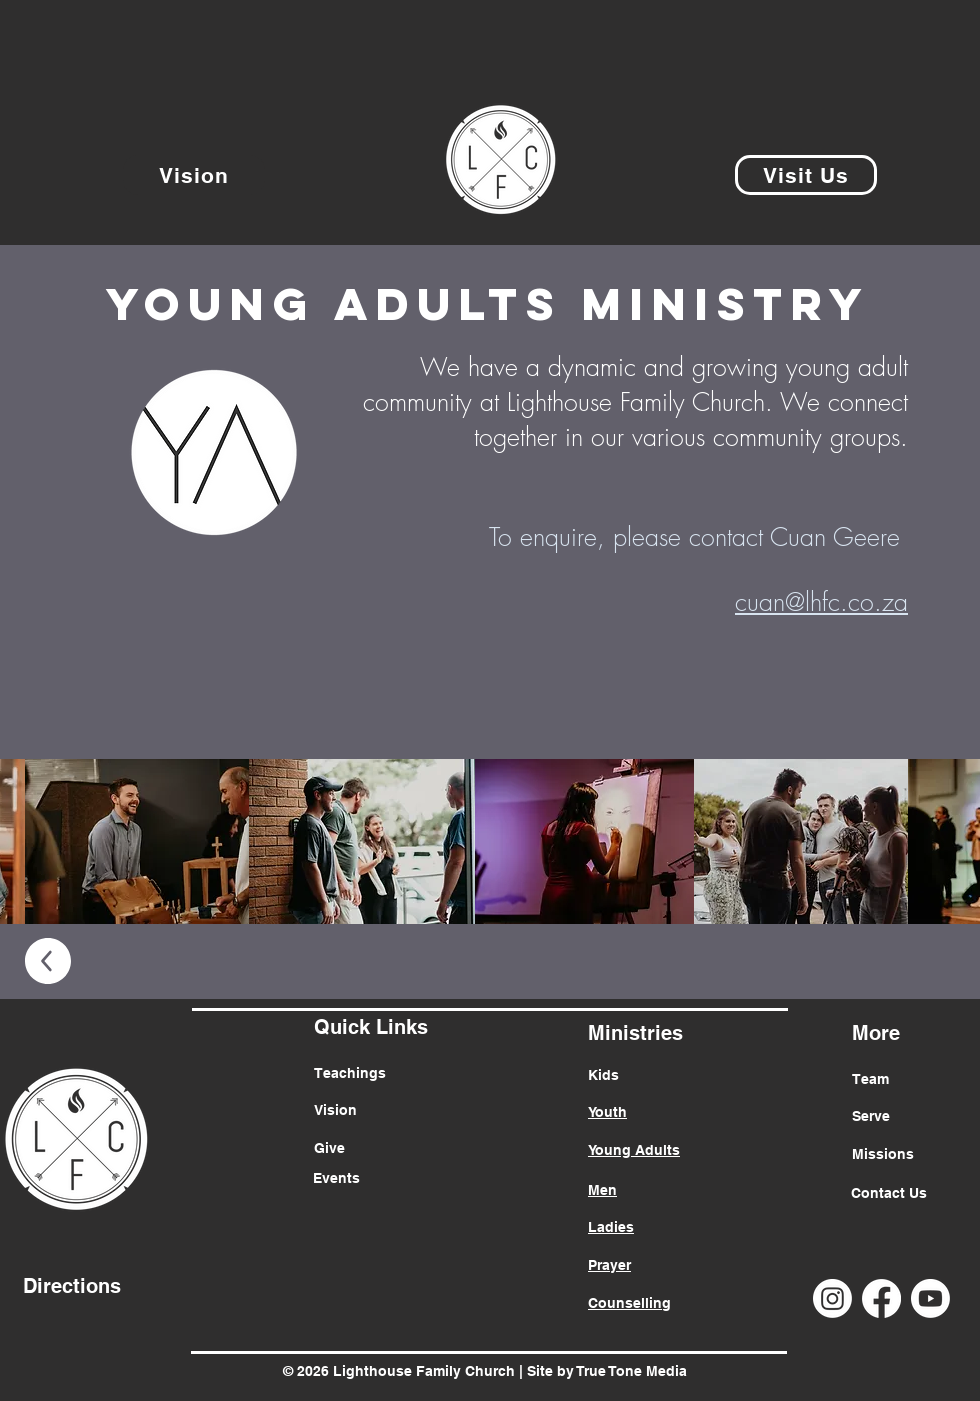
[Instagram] (832, 1298)
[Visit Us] (806, 175)
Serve (871, 1116)
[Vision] (194, 175)
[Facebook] (881, 1298)
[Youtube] (930, 1298)
